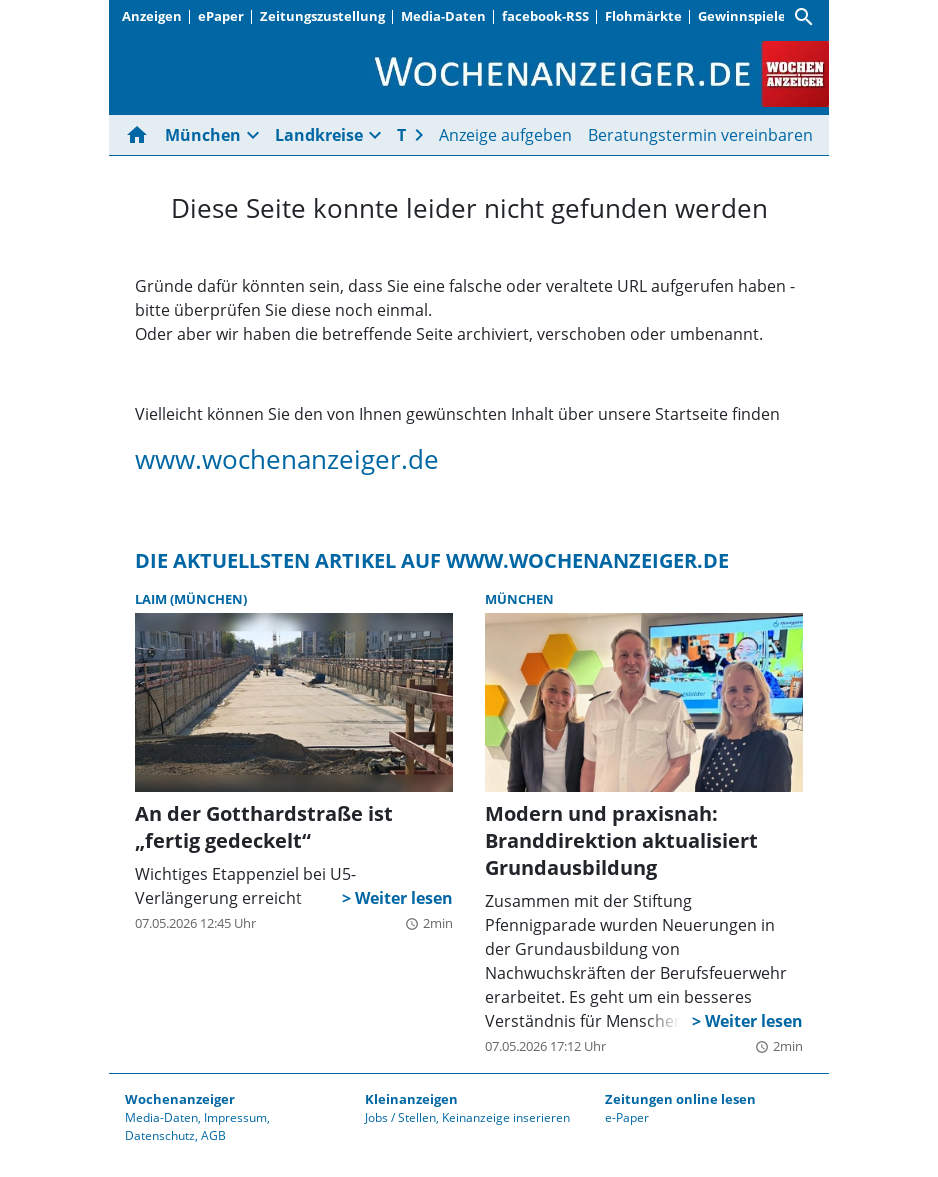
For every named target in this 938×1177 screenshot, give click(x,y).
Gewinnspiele (742, 16)
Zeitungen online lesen (680, 1099)
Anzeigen (152, 16)
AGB (213, 1135)
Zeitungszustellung (322, 16)
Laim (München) (191, 599)
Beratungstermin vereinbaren (700, 135)
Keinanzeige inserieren (506, 1117)
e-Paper (627, 1117)
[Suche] (804, 17)
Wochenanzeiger (180, 1099)
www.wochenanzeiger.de (287, 459)
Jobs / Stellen (400, 1117)
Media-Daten (443, 16)
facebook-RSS (545, 16)
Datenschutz (160, 1135)
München (203, 135)
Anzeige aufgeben (505, 135)
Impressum (235, 1117)
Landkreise (319, 135)
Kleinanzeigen (411, 1099)
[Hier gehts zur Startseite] (141, 135)
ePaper (221, 16)
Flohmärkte (643, 16)
